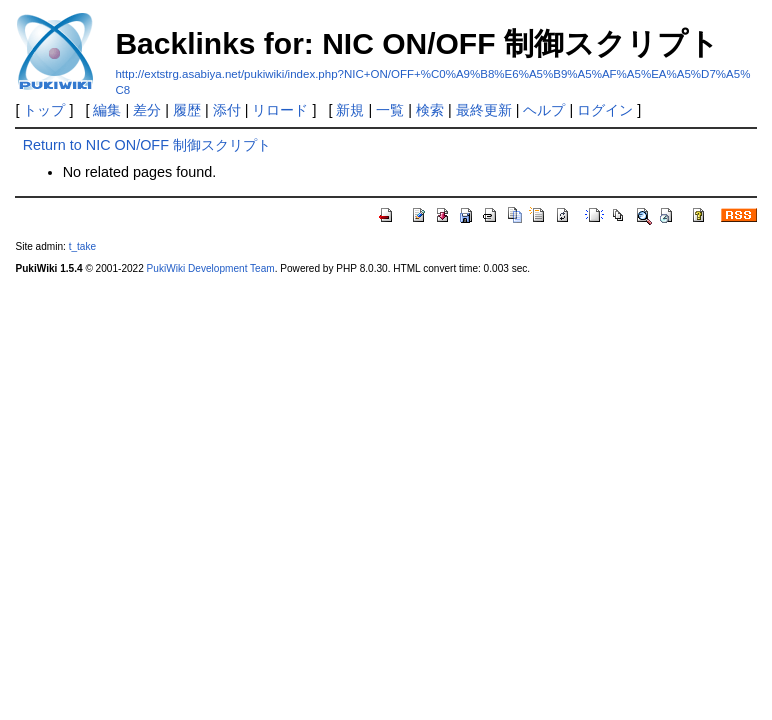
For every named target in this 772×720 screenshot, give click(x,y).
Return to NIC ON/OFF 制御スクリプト (147, 145)
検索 (430, 110)
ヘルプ (544, 110)
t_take (82, 246)
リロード (280, 110)
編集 (107, 110)
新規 (350, 110)
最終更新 (484, 110)
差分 (147, 110)
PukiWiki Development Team (211, 268)
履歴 (187, 110)
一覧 (390, 110)
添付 (227, 110)
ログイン (605, 110)
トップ (44, 110)
